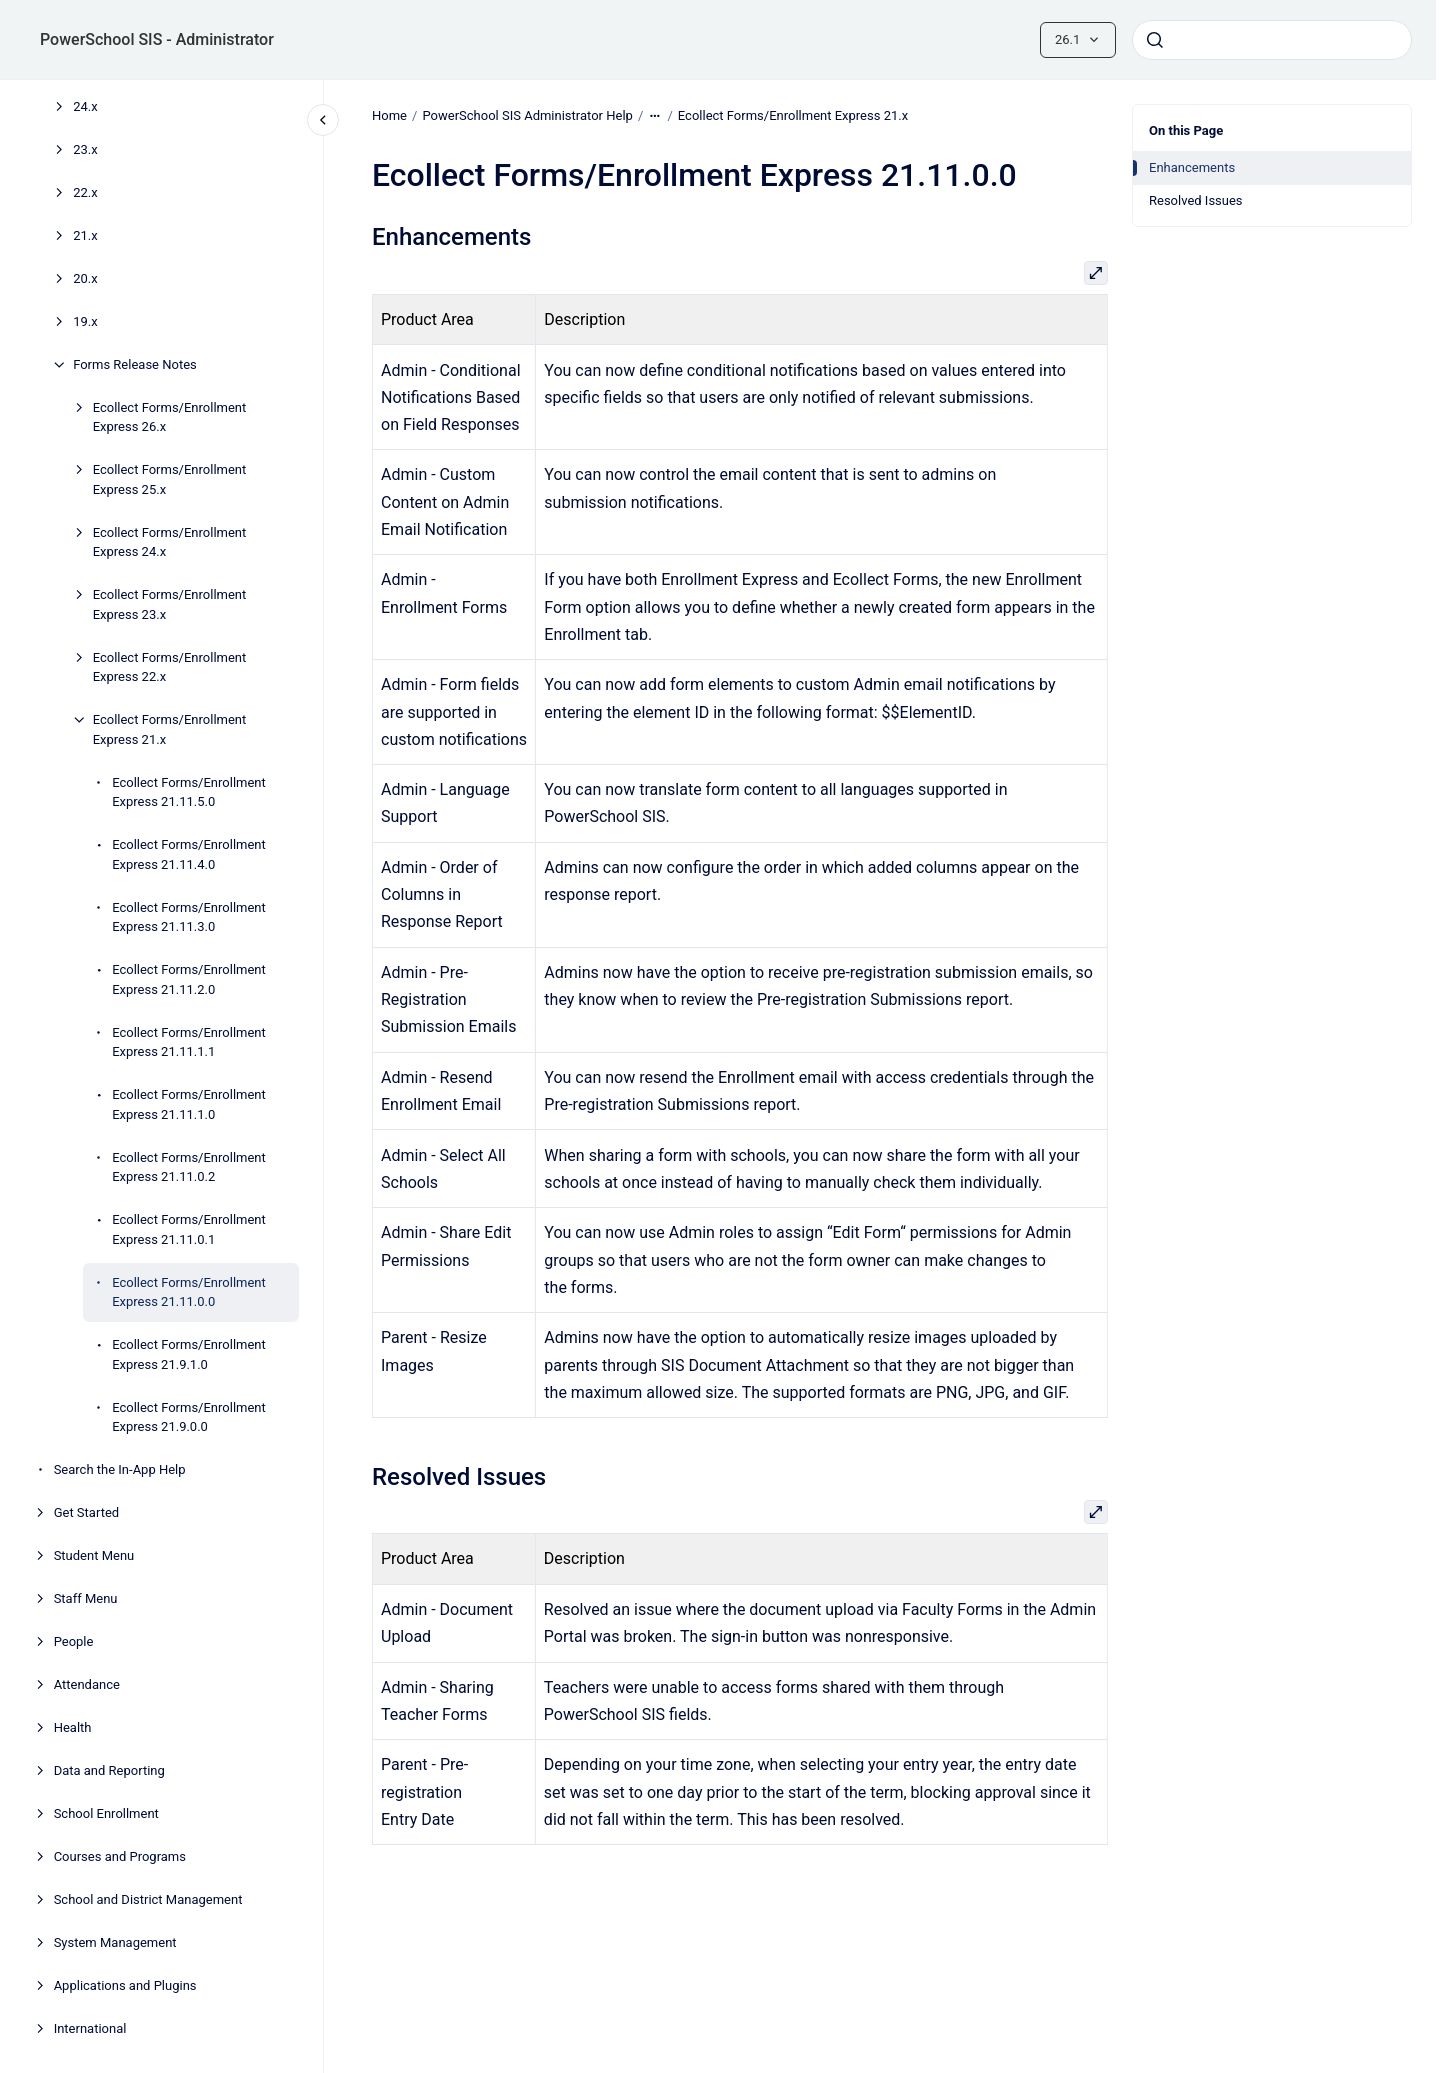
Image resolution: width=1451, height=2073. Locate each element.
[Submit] (1155, 40)
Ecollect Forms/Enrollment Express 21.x (170, 729)
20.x (85, 278)
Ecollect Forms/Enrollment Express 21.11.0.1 (189, 1229)
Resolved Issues (1196, 200)
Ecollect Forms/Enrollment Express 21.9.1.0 (189, 1354)
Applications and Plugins (125, 1985)
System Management (115, 1942)
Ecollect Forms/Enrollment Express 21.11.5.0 (189, 792)
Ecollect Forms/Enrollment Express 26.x (170, 417)
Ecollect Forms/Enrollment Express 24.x (170, 542)
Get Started (86, 1512)
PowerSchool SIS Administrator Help (527, 115)
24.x (85, 106)
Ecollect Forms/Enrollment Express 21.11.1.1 (189, 1042)
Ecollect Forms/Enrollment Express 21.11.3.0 (189, 917)
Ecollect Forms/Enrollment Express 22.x (170, 667)
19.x (85, 321)
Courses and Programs (120, 1856)
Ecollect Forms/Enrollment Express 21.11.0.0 (189, 1292)
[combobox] (1272, 40)
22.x (85, 192)
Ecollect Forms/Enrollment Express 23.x (170, 604)
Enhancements (1192, 167)
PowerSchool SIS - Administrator (157, 39)
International (90, 2028)
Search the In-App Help (120, 1469)
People (74, 1641)
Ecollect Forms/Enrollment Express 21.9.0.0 (189, 1417)
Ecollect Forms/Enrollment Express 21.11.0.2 (189, 1167)
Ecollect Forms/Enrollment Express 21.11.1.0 (189, 1104)
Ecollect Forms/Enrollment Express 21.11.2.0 (189, 979)
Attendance (87, 1684)
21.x (85, 235)
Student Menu (94, 1555)
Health (73, 1727)
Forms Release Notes (135, 364)
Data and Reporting (109, 1770)
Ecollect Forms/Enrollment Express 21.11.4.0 (189, 854)
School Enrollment (106, 1813)
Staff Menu (86, 1598)
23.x (85, 149)
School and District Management (148, 1899)
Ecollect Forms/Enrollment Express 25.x (170, 479)
